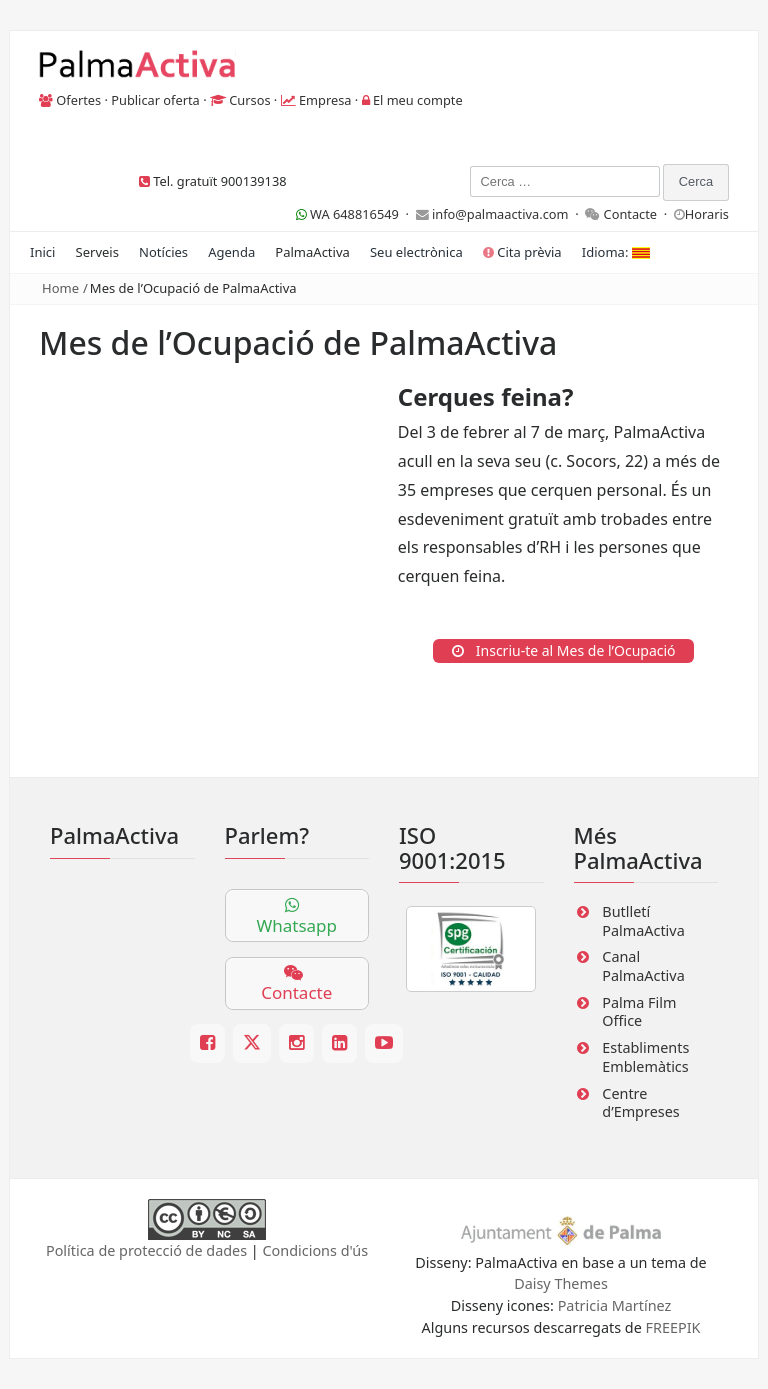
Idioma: (616, 252)
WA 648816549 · (356, 214)
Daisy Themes (561, 1283)
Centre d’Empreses (640, 1103)
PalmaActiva (312, 252)
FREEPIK (673, 1327)
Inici (42, 252)
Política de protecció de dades (146, 1250)
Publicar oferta (155, 100)
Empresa (325, 100)
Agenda (231, 252)
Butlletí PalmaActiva (643, 921)
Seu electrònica (416, 252)
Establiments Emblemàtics (645, 1057)
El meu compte (418, 100)
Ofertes (78, 100)
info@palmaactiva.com (500, 214)
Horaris (707, 214)
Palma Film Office (639, 1012)
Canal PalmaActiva (643, 966)
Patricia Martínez (615, 1305)
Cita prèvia (522, 252)
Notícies (163, 252)
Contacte (631, 214)
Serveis (97, 252)
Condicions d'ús (316, 1250)
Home (60, 288)
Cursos (249, 100)
